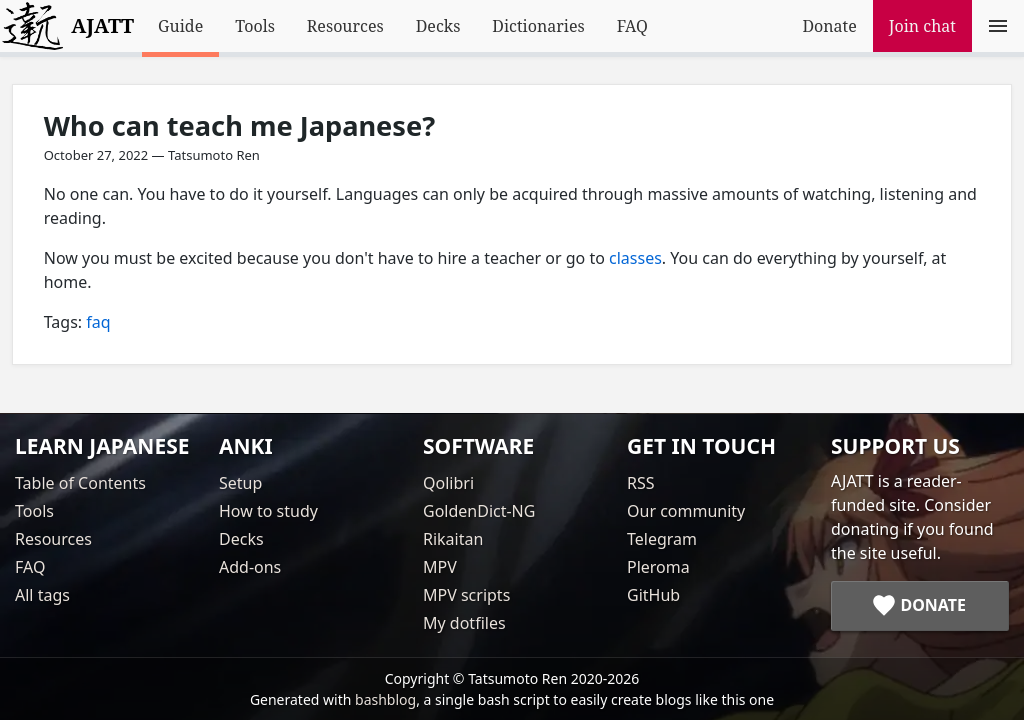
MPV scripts (466, 595)
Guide (180, 26)
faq (98, 322)
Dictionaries (538, 26)
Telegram (662, 539)
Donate (829, 26)
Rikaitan (453, 539)
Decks (438, 26)
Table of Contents (80, 483)
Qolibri (448, 483)
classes (635, 258)
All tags (42, 595)
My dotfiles (464, 623)
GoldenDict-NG (479, 511)
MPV (440, 567)
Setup (240, 483)
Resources (345, 26)
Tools (255, 26)
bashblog (385, 699)
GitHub (653, 595)
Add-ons (250, 567)
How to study (268, 511)
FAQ (632, 26)
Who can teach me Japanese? (239, 125)
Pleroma (658, 567)
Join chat (922, 26)
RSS (641, 483)
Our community (686, 511)
